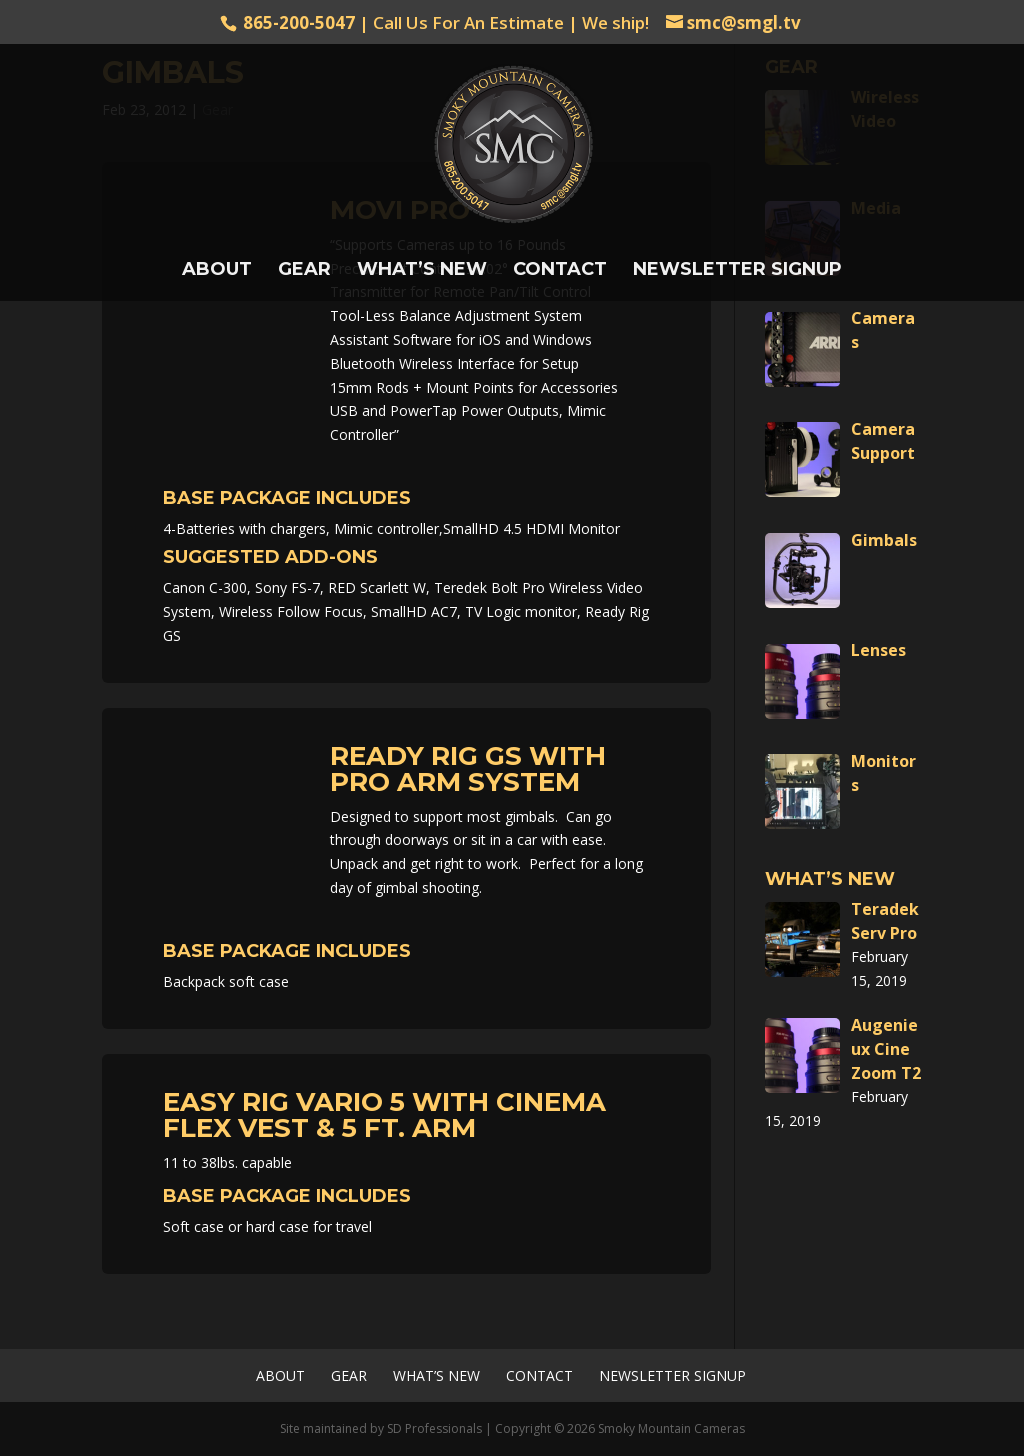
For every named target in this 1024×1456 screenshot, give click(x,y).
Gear (304, 271)
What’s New (422, 271)
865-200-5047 (299, 22)
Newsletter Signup (737, 271)
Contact (560, 271)
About (217, 271)
